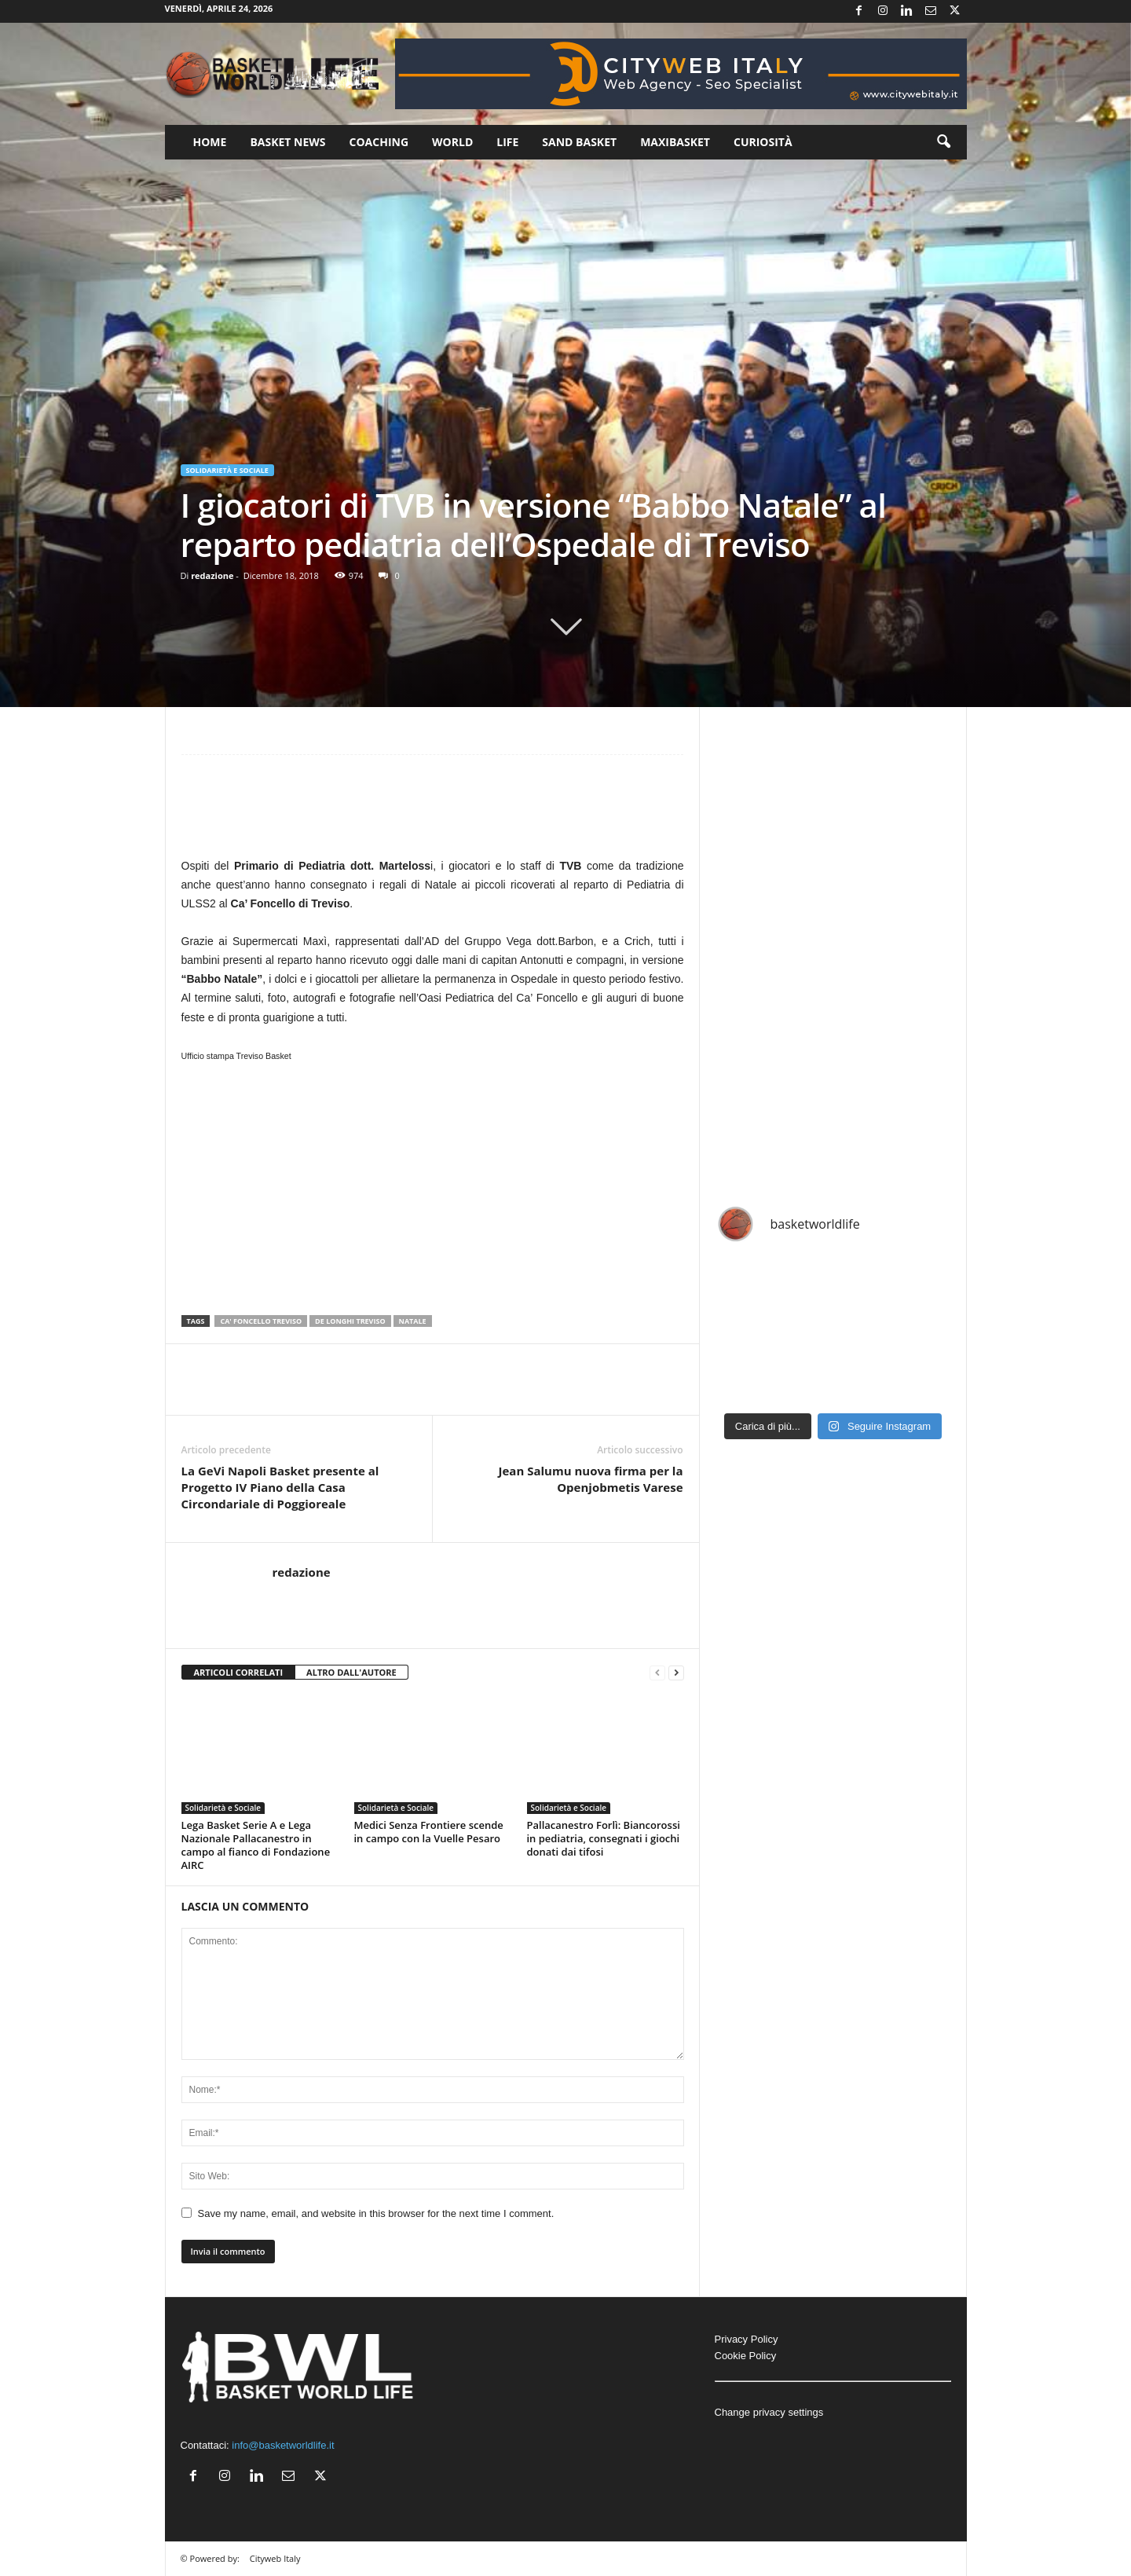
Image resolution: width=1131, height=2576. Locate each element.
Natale (412, 1321)
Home (210, 141)
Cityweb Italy (275, 2558)
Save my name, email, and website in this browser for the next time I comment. (376, 2213)
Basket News (287, 141)
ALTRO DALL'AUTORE (351, 1672)
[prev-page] (657, 1673)
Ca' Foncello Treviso (261, 1321)
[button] (943, 142)
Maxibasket (675, 141)
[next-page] (676, 1673)
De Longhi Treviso (350, 1321)
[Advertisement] (432, 813)
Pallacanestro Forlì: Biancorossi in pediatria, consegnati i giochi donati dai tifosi (603, 1838)
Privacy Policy (746, 2339)
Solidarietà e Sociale (227, 470)
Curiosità (763, 141)
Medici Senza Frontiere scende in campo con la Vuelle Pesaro (428, 1831)
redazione (212, 575)
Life (507, 141)
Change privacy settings (769, 2412)
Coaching (379, 141)
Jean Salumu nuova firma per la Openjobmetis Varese (591, 1479)
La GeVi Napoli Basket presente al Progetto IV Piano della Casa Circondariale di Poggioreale (280, 1487)
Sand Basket (579, 141)
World (452, 141)
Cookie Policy (746, 2356)
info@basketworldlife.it (283, 2445)
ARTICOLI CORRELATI (239, 1672)
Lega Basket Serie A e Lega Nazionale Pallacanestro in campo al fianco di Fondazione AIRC (256, 1845)
